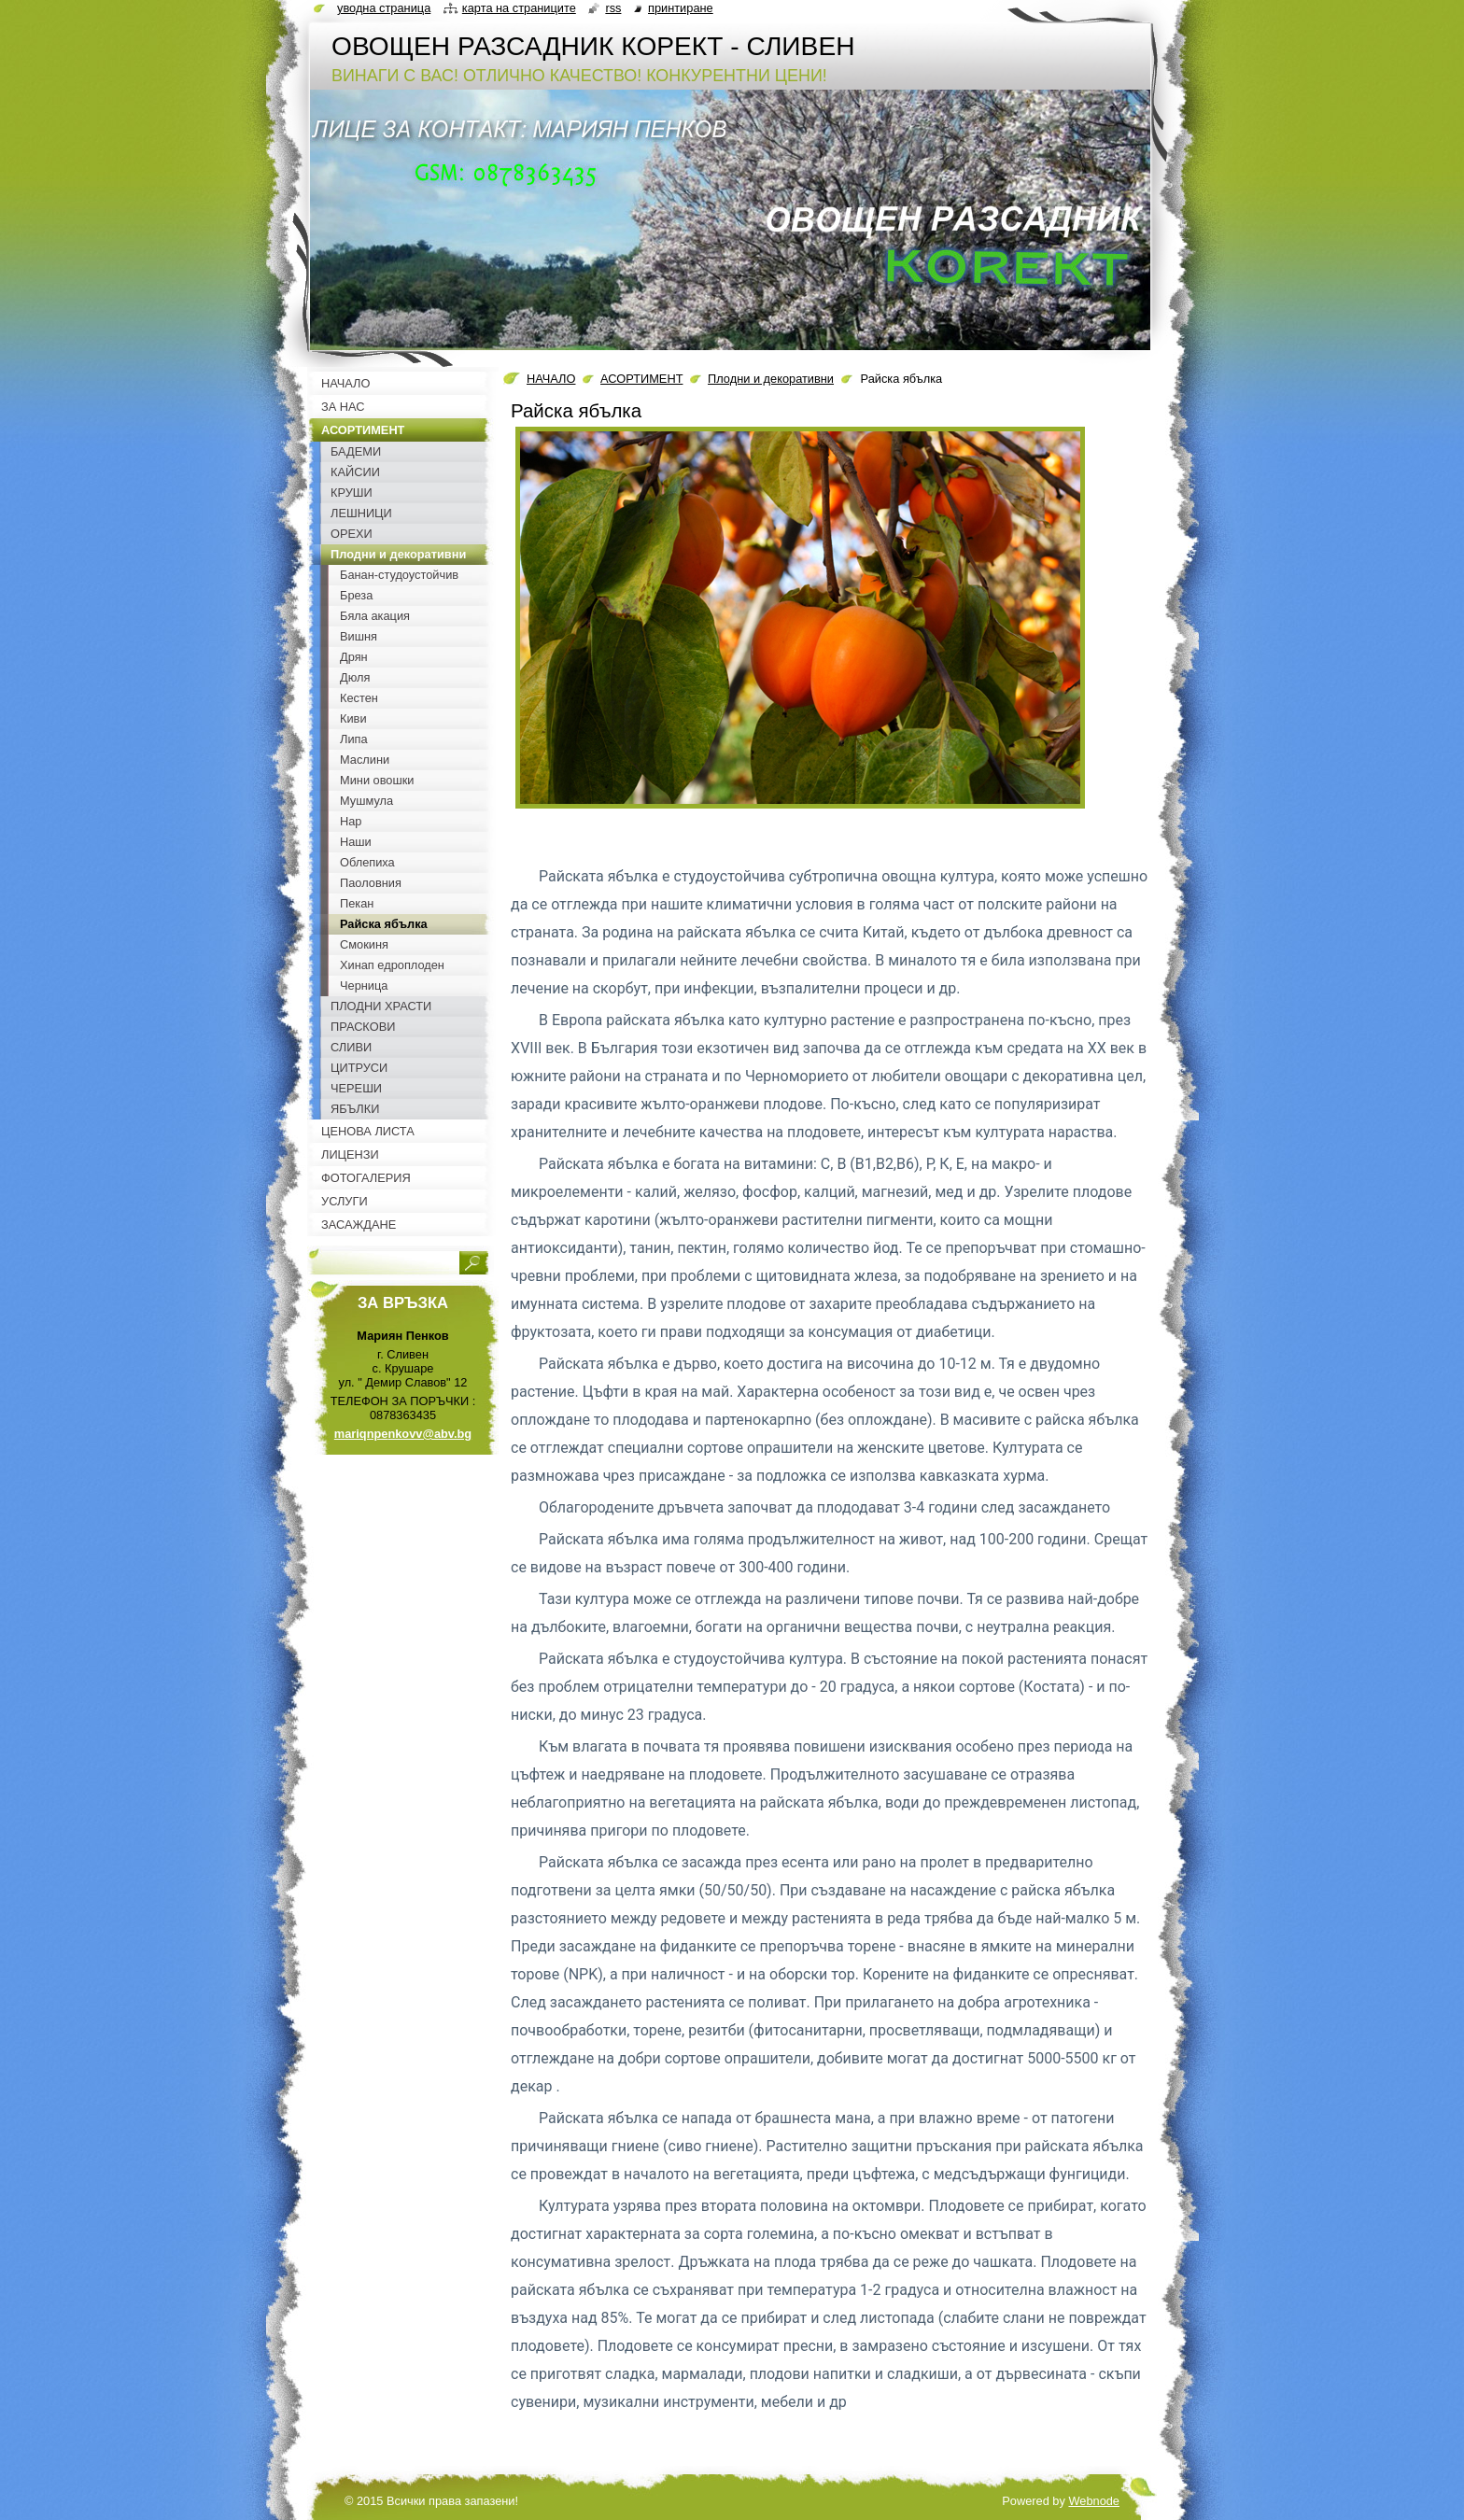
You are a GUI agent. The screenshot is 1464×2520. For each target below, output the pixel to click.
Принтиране (680, 8)
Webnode (1093, 2501)
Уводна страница (383, 8)
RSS (613, 8)
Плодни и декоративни (771, 379)
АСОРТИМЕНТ (641, 379)
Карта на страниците (519, 8)
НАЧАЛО (551, 379)
